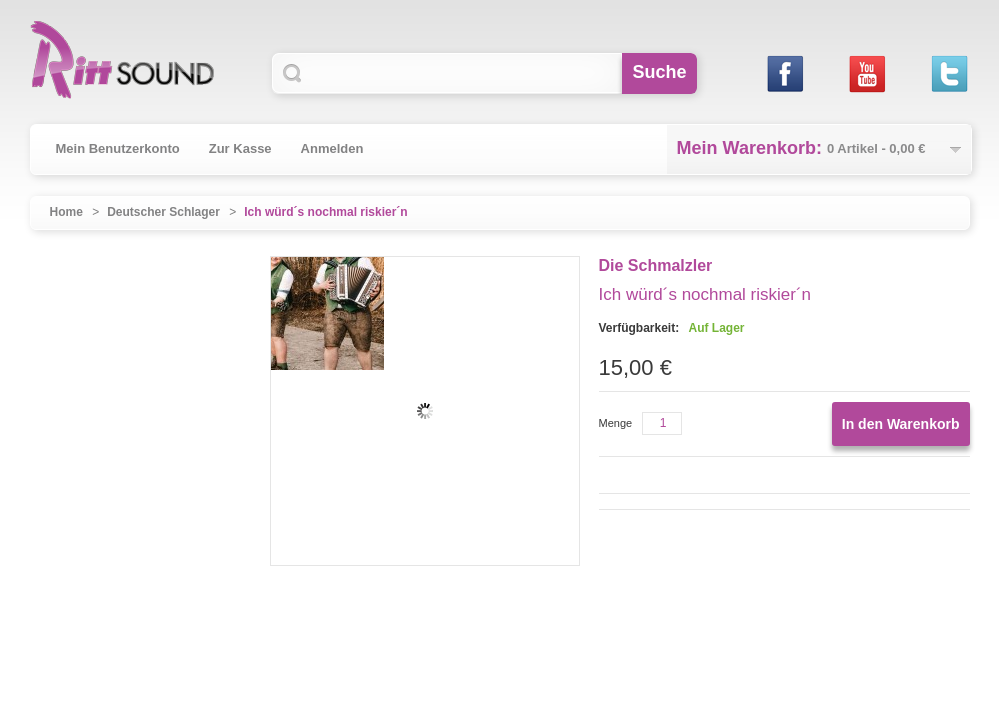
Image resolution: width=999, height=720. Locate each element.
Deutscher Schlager (163, 212)
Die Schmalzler (656, 265)
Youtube (867, 73)
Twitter (949, 73)
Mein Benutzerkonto (118, 148)
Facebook (785, 73)
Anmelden (332, 148)
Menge (616, 423)
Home (66, 212)
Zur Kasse (240, 148)
